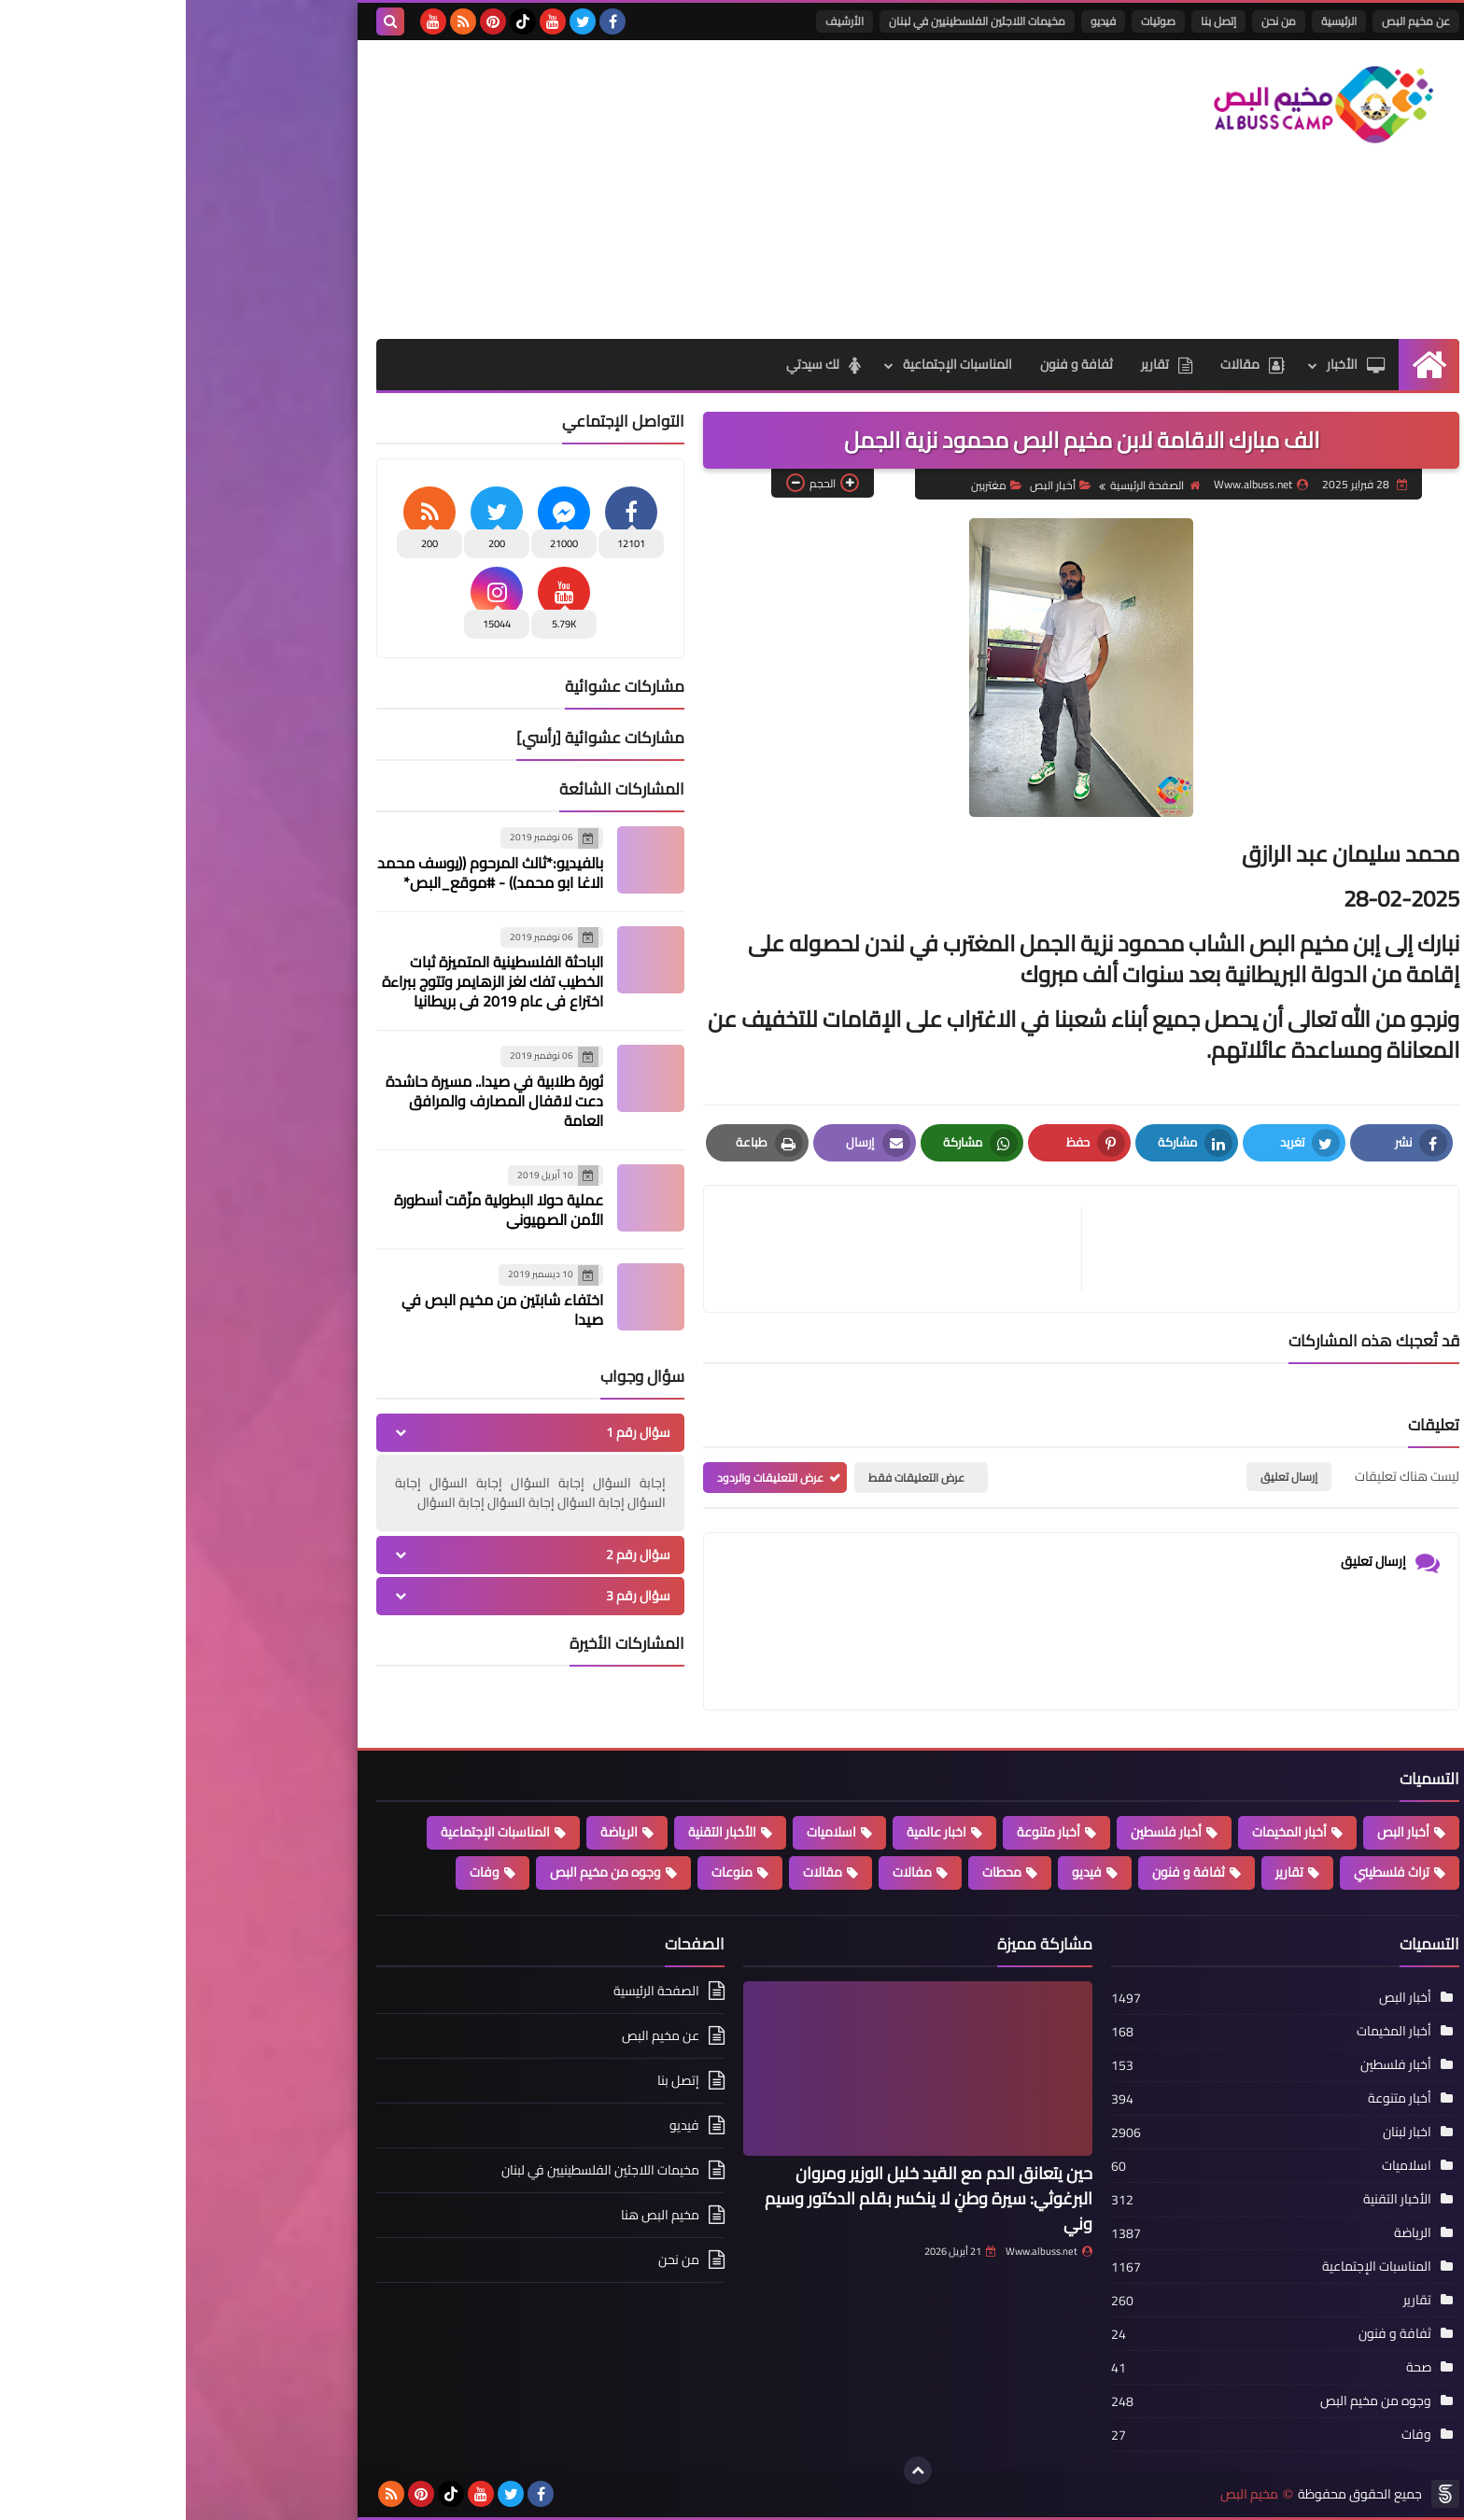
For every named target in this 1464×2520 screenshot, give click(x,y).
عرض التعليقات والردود (584, 1477)
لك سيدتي (637, 364)
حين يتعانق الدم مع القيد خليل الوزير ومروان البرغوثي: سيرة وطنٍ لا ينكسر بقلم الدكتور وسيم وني (743, 2198)
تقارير (980, 364)
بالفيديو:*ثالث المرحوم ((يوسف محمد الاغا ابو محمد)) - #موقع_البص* (304, 872)
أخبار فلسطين (980, 1832)
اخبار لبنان (1221, 2131)
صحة (1233, 2367)
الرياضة (433, 1832)
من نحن (1093, 21)
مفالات (726, 1872)
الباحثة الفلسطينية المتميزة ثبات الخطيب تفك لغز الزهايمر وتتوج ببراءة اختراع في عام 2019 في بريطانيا (306, 981)
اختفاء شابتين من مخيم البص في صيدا (316, 1309)
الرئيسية (1153, 21)
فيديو (917, 21)
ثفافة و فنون (890, 364)
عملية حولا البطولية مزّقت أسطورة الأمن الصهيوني (312, 1209)
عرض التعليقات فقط (731, 1477)
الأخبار (1170, 364)
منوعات (546, 1872)
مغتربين (811, 485)
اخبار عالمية (751, 1832)
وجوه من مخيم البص (419, 1872)
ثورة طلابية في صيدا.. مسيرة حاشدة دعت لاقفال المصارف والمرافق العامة (308, 1100)
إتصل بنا (1032, 21)
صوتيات (972, 21)
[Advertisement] (530, 189)
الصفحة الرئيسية (969, 485)
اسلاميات (645, 1832)
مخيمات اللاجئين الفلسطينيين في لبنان (791, 21)
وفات (299, 1872)
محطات (816, 1872)
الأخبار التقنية (536, 1832)
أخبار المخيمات (1103, 1832)
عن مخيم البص (1230, 21)
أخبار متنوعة (862, 1832)
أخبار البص (875, 485)
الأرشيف (659, 21)
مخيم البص (1063, 2494)
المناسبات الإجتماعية (771, 364)
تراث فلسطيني (1206, 1872)
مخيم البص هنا (474, 2215)
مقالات (1067, 364)
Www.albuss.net (863, 2251)
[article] (716, 1248)
